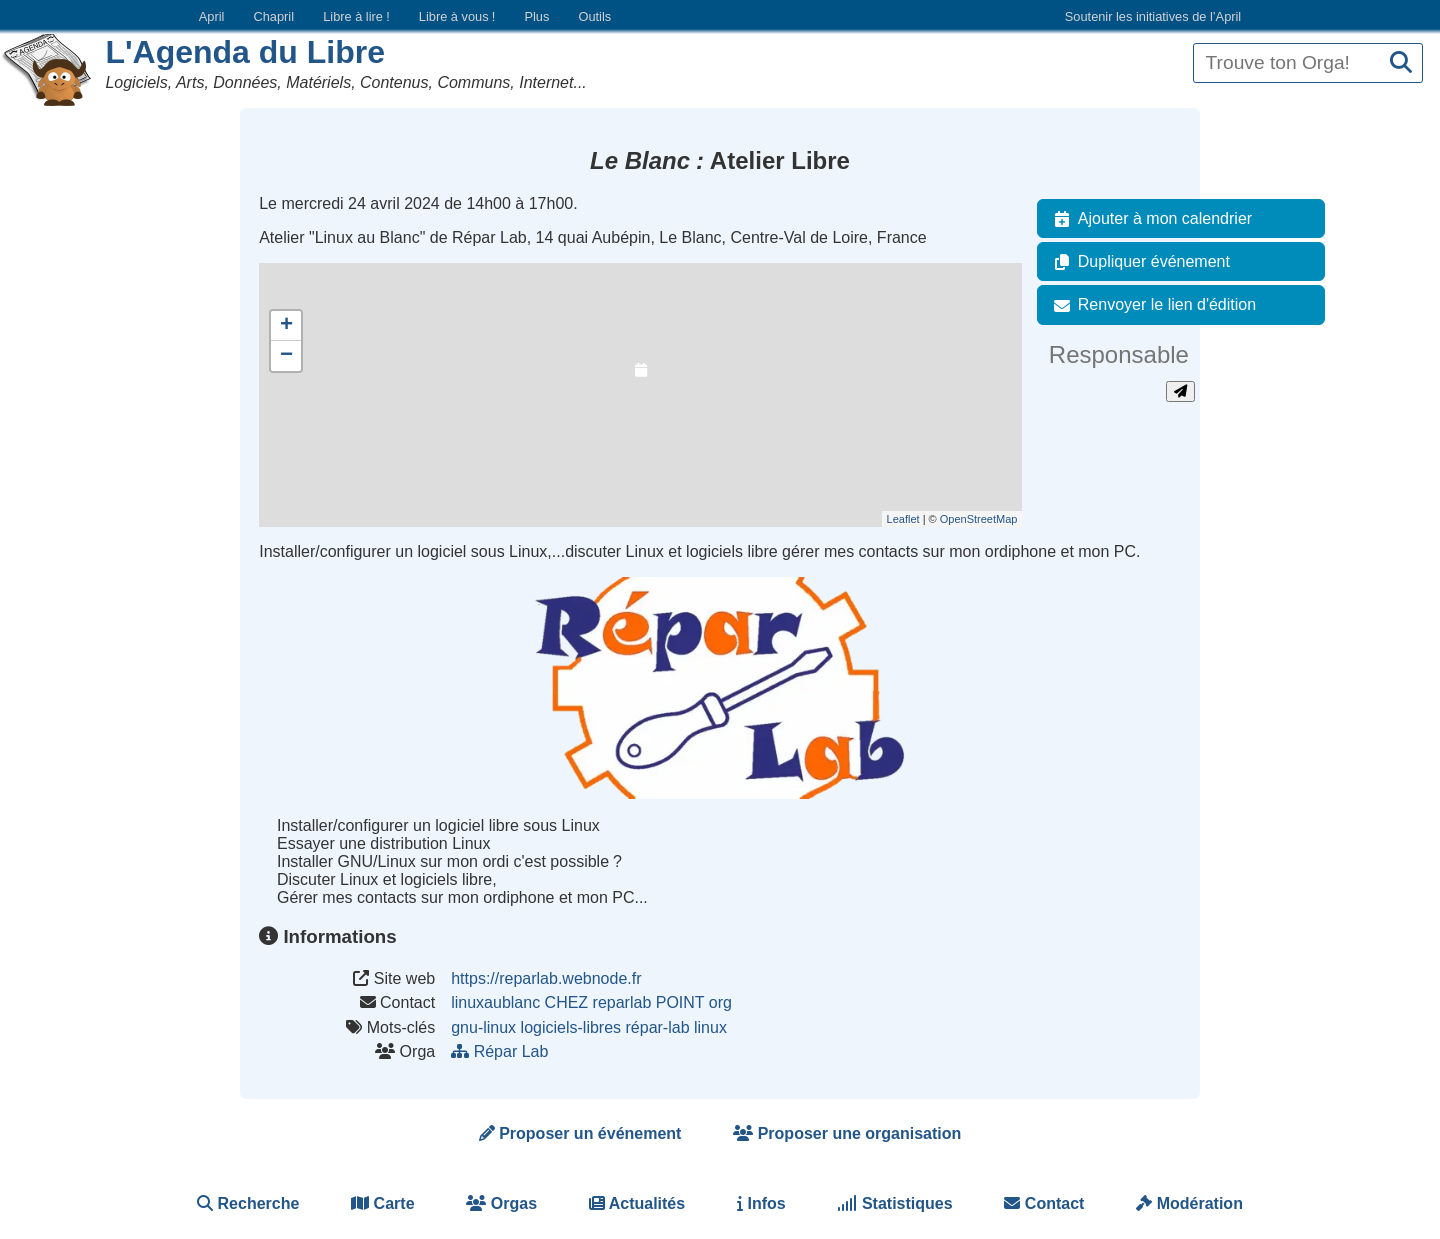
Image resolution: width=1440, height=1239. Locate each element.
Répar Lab (502, 1051)
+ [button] (286, 326)
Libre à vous (457, 16)
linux (710, 1027)
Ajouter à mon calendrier (1149, 219)
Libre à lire (356, 16)
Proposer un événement (580, 1133)
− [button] (286, 356)
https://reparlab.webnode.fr (546, 978)
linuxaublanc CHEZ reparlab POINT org (591, 1002)
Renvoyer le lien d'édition (1151, 305)
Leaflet (903, 519)
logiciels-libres (571, 1027)
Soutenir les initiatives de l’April (1153, 16)
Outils (594, 16)
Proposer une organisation (847, 1133)
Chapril (274, 16)
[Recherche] (1401, 63)
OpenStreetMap (979, 519)
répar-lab (658, 1027)
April (212, 16)
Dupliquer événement (1138, 262)
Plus (536, 16)
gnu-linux (483, 1027)
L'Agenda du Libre (245, 52)
